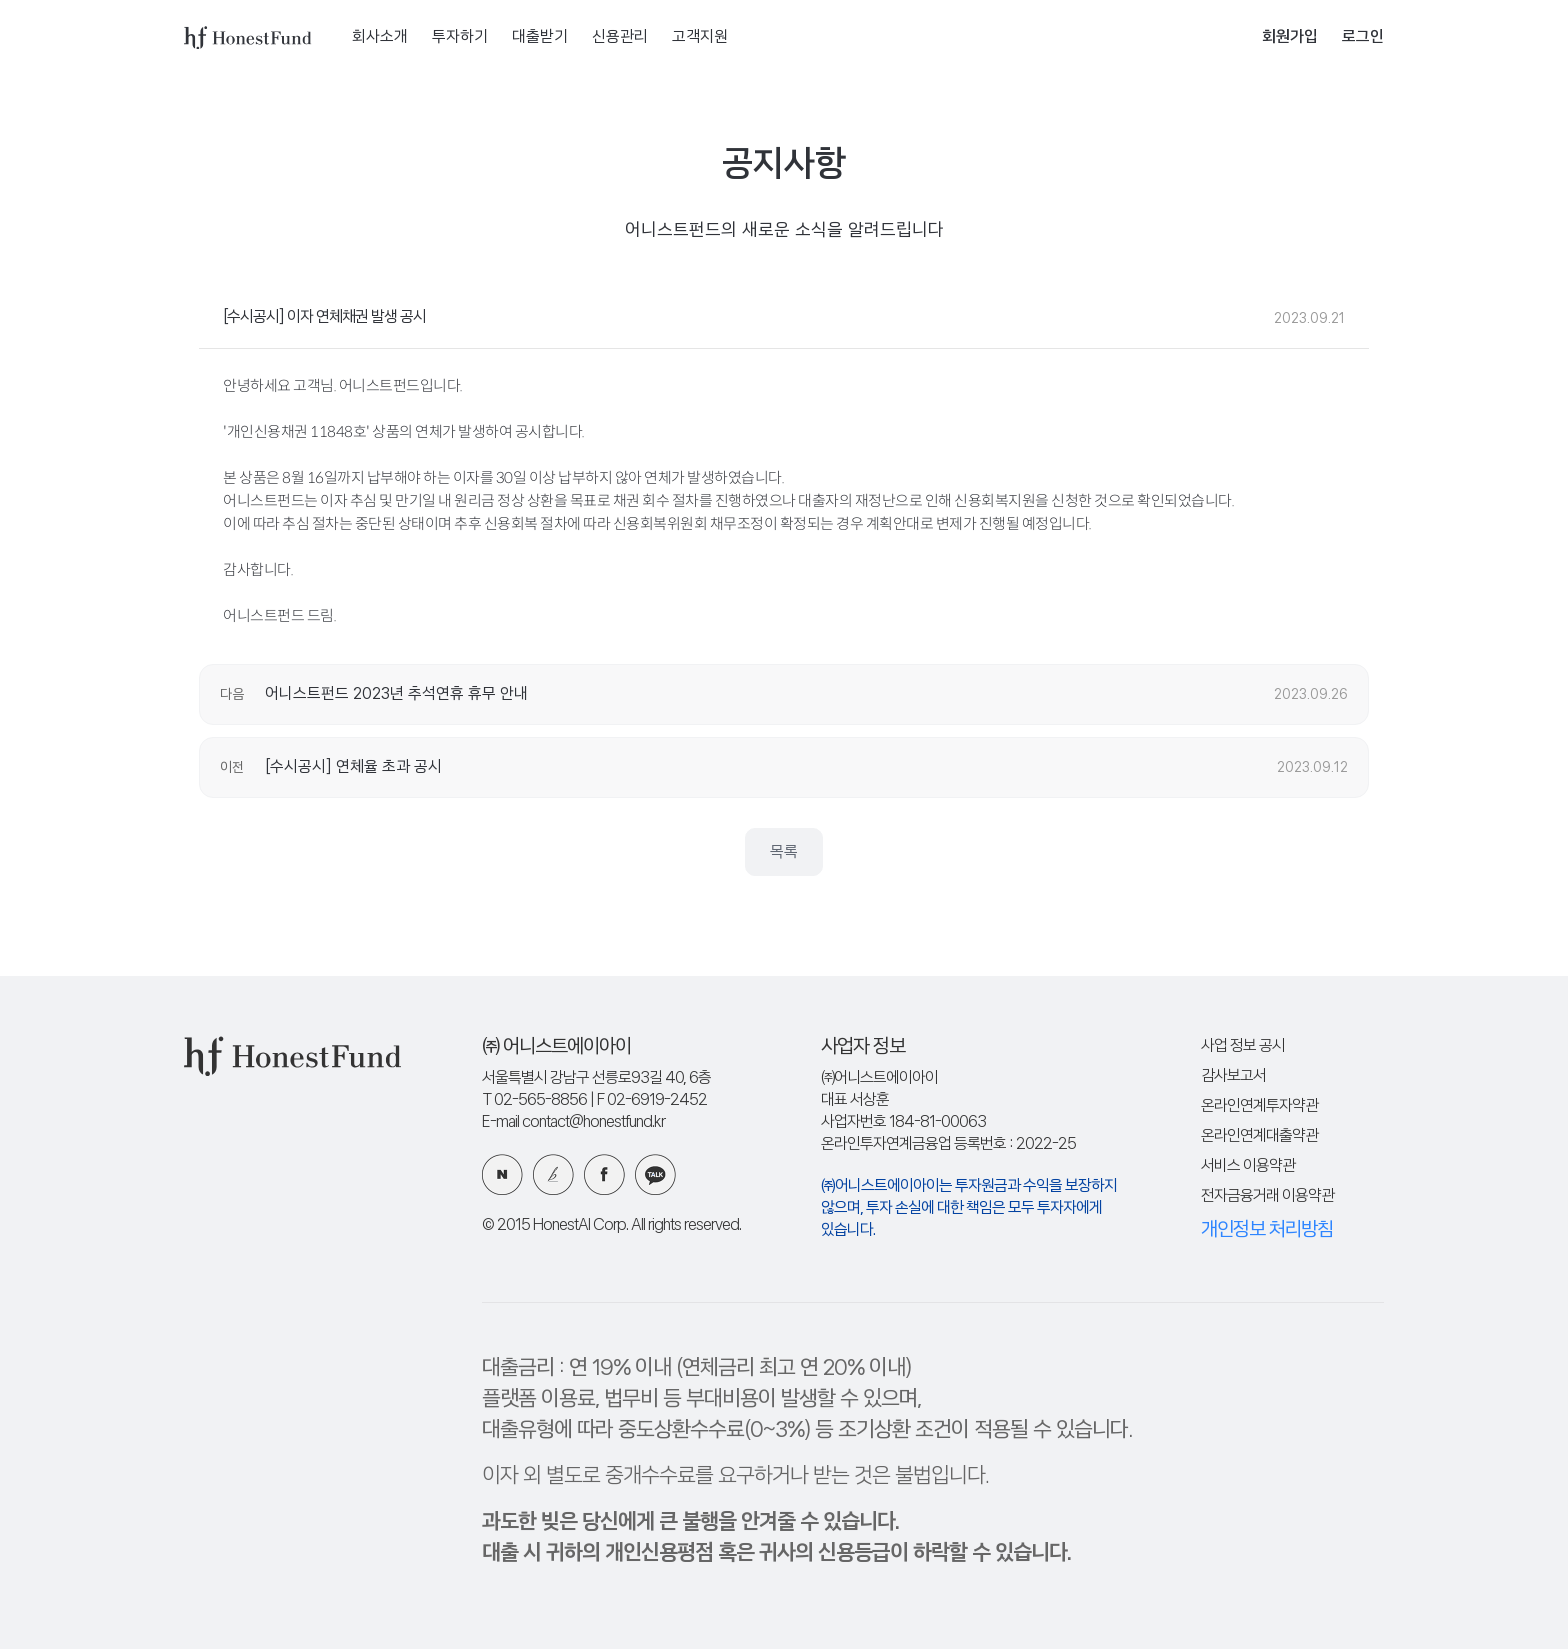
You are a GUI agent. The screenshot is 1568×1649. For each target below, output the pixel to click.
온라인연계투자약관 (1259, 1106)
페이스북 (604, 1174)
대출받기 (540, 37)
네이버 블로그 (502, 1174)
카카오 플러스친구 (655, 1174)
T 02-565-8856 (534, 1100)
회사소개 (380, 37)
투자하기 (460, 37)
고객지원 (700, 37)
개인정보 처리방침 (1267, 1230)
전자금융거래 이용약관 (1267, 1196)
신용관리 (620, 37)
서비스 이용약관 (1248, 1166)
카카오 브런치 (553, 1174)
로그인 (1363, 37)
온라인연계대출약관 (1259, 1136)
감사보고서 (1233, 1076)
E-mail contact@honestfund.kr (573, 1122)
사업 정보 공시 (1243, 1046)
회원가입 (1290, 37)
